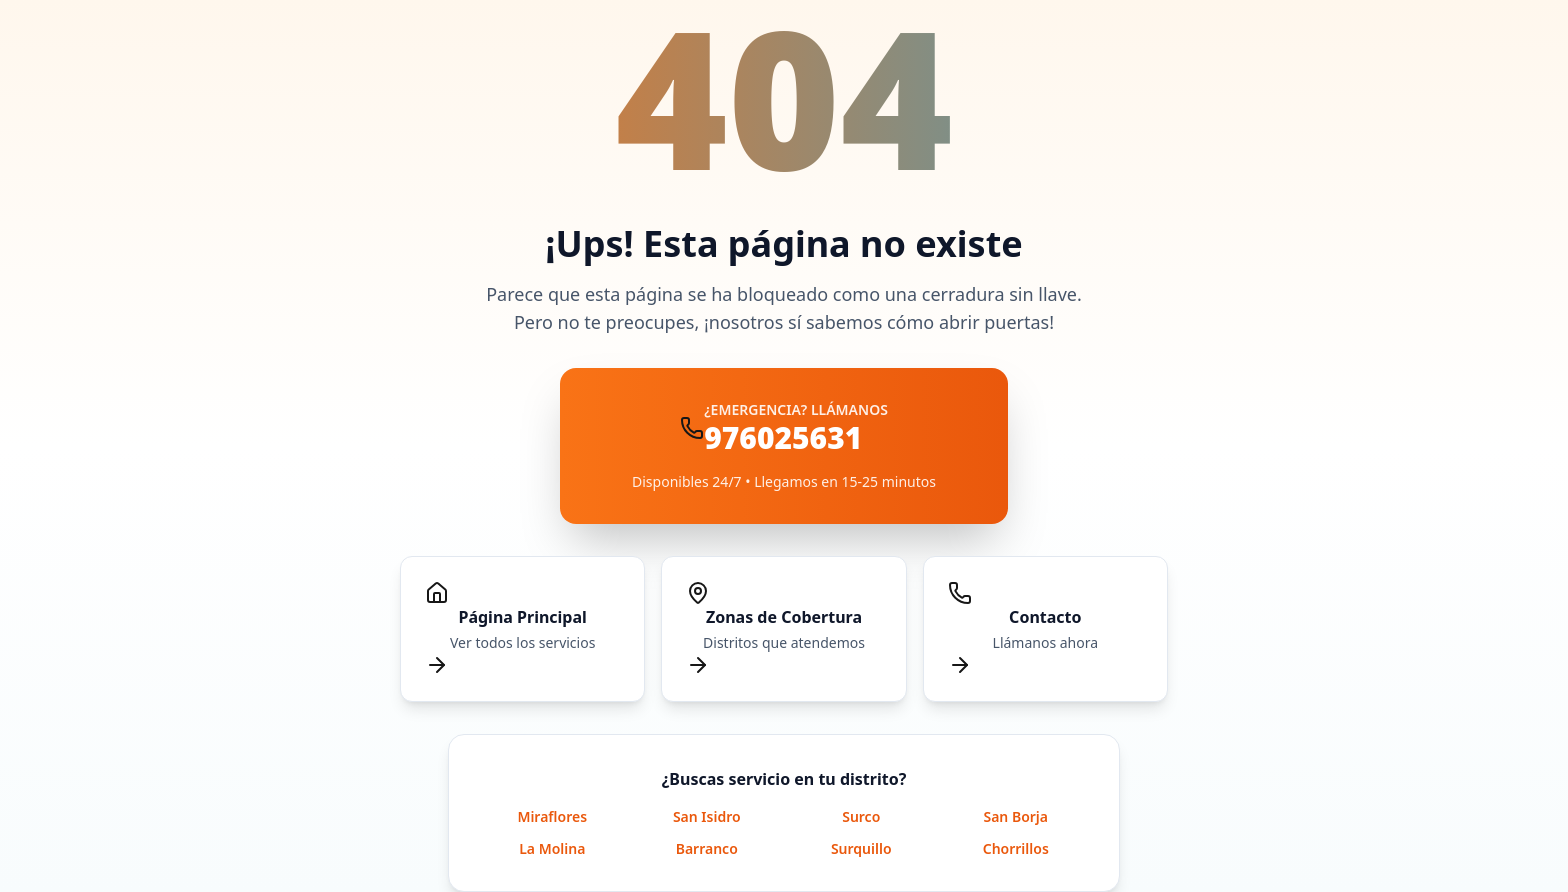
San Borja (1015, 816)
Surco (861, 816)
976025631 (783, 437)
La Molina (552, 848)
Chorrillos (1016, 848)
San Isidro (707, 816)
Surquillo (861, 848)
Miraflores (552, 816)
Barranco (707, 848)
